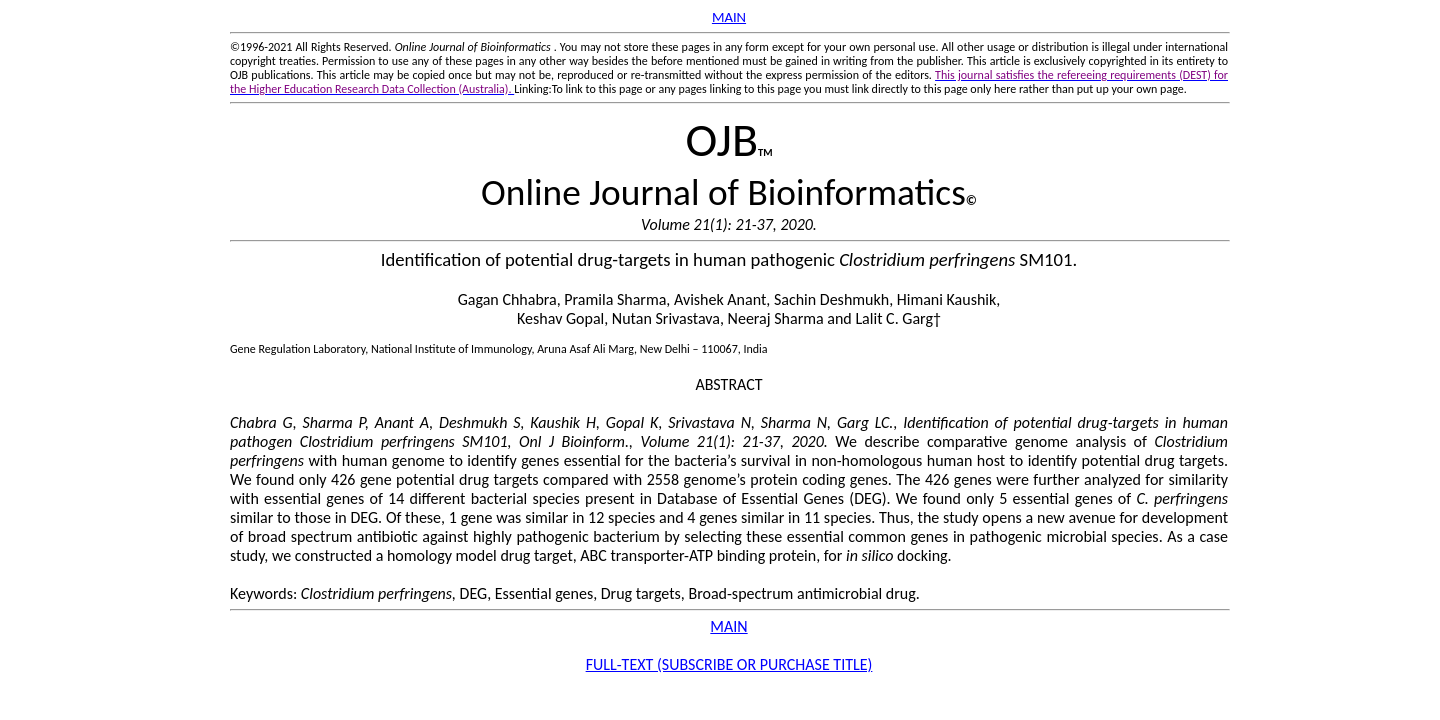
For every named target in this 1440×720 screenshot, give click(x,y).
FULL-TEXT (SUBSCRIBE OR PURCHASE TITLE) (729, 664)
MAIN (729, 17)
